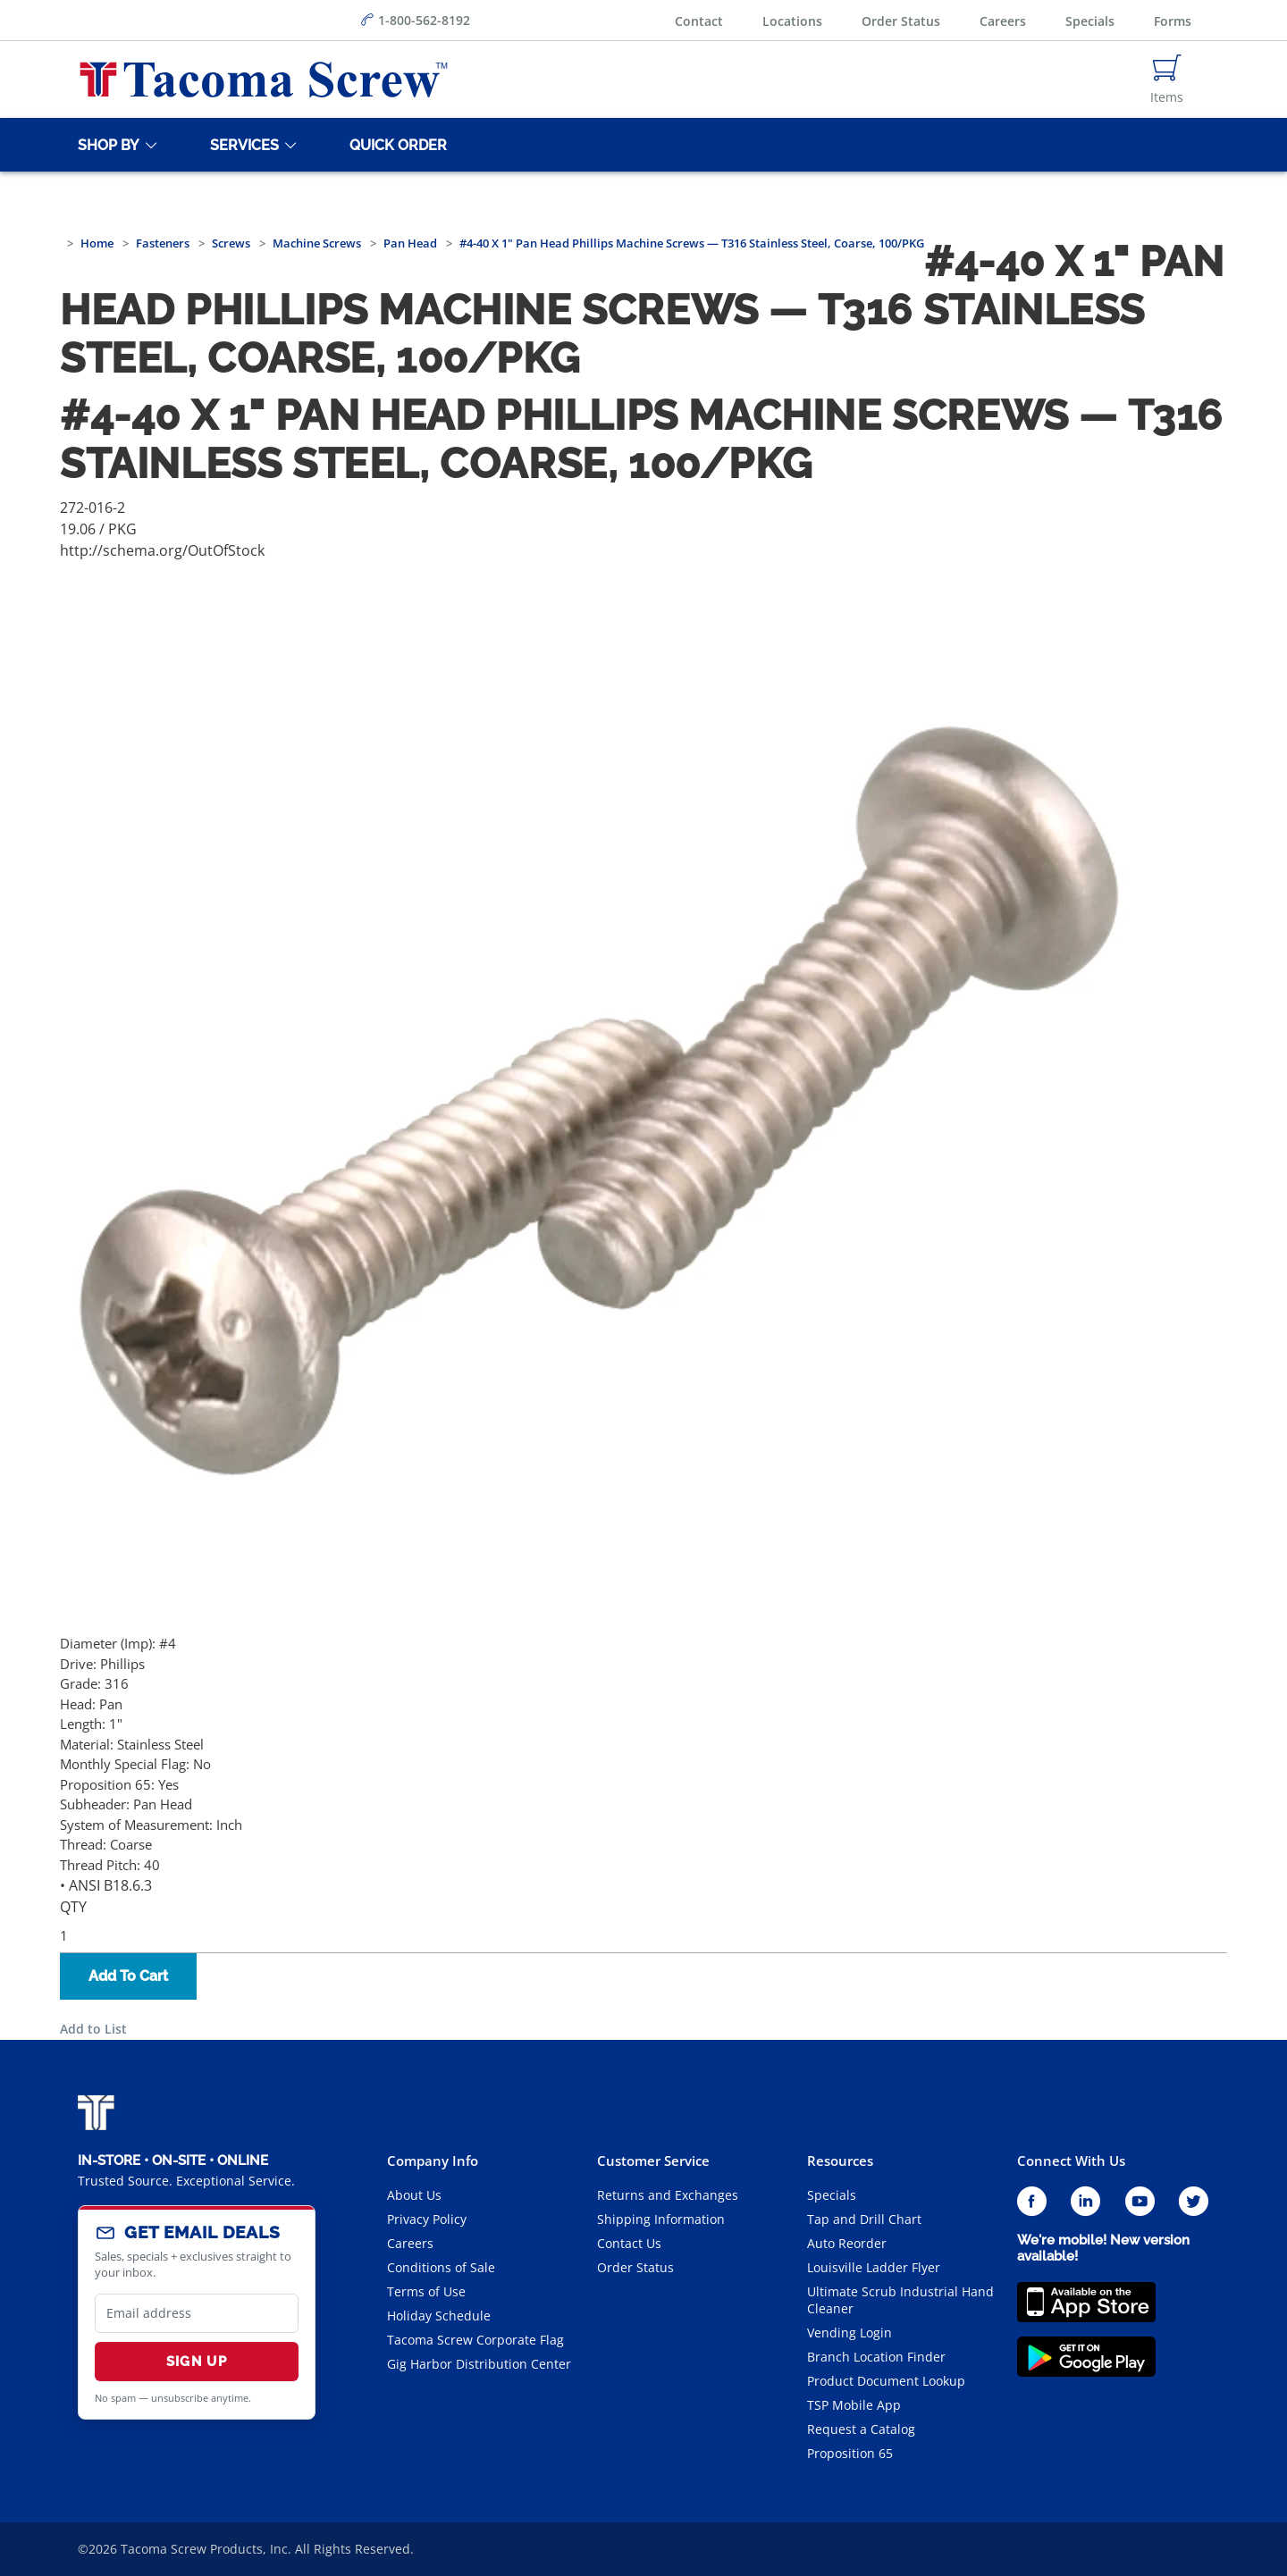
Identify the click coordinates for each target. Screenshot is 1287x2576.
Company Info (432, 2160)
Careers (1003, 21)
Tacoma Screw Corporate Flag (475, 2339)
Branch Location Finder (876, 2356)
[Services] (241, 145)
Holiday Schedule (439, 2315)
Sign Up (196, 2362)
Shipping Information (661, 2219)
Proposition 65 (850, 2453)
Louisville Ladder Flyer (873, 2267)
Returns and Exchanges (667, 2194)
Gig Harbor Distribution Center (479, 2363)
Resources (840, 2160)
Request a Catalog (861, 2429)
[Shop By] (105, 145)
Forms (1172, 21)
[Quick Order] (395, 145)
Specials (1090, 21)
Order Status (901, 21)
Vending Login (849, 2332)
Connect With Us (1071, 2160)
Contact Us (629, 2243)
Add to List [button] (93, 2028)
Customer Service (653, 2160)
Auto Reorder (847, 2243)
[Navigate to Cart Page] (1166, 79)
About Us (414, 2194)
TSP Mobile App (854, 2404)
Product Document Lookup (886, 2380)
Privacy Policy (427, 2219)
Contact (699, 21)
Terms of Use (426, 2291)
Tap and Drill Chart (864, 2219)
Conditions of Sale (441, 2267)
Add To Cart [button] (128, 1976)
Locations (792, 21)
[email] (197, 2313)
